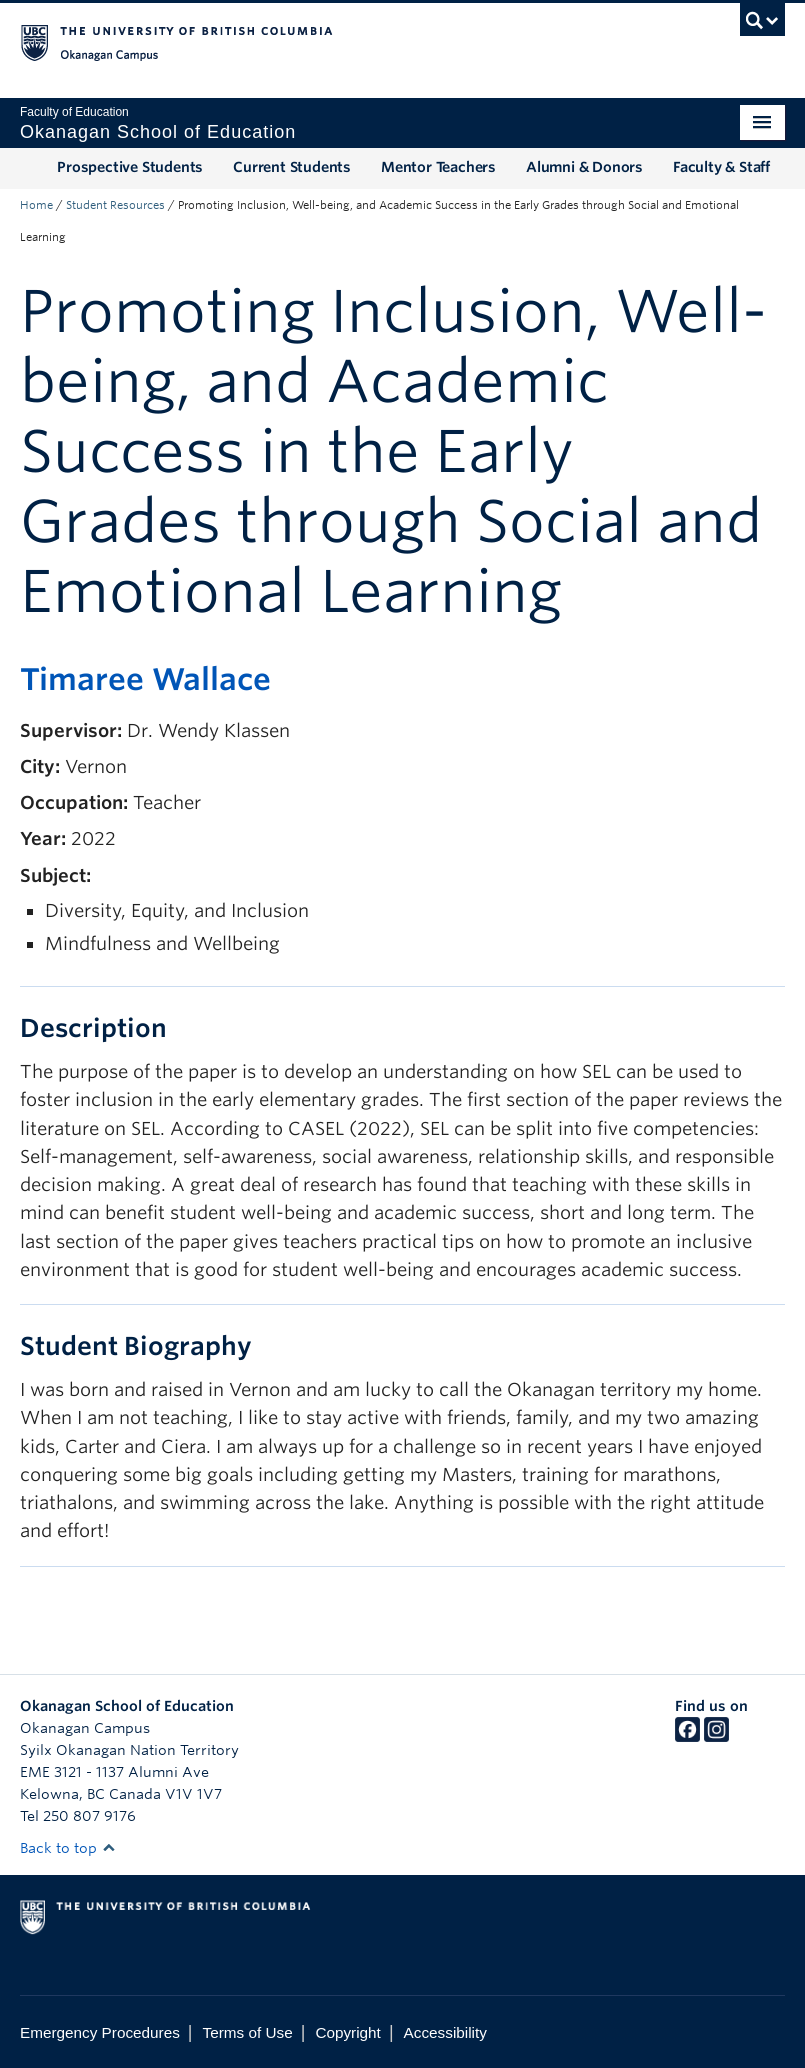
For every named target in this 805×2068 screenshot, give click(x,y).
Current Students (292, 167)
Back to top (68, 1848)
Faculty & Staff (721, 167)
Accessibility (445, 2032)
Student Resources (115, 205)
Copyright (347, 2032)
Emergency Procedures (100, 2032)
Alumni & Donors (584, 167)
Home (36, 205)
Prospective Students (130, 167)
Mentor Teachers (438, 167)
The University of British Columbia (345, 41)
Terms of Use (248, 2032)
